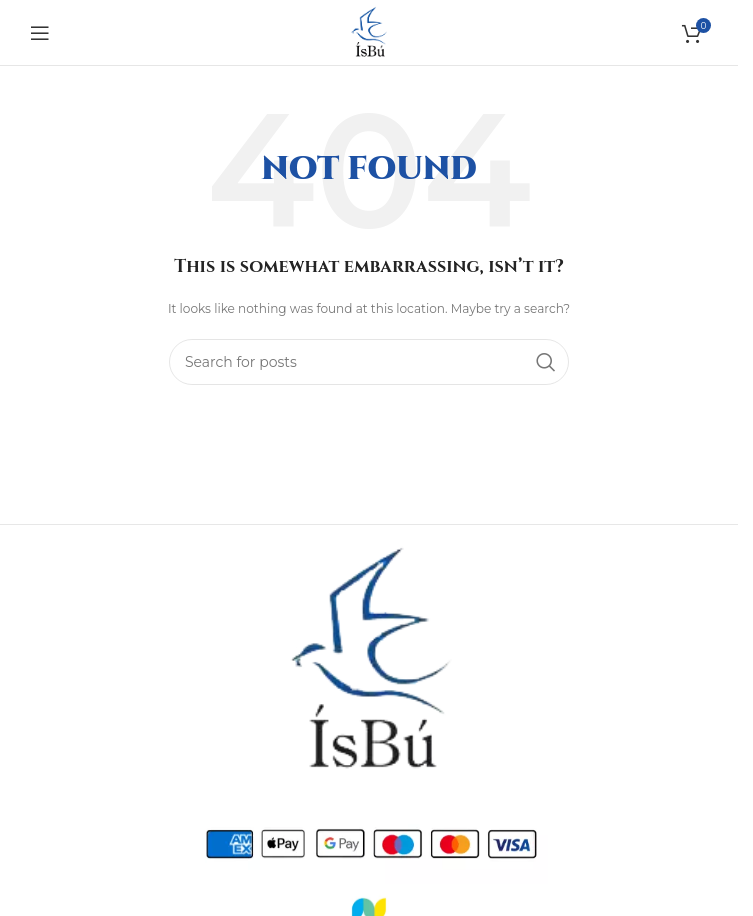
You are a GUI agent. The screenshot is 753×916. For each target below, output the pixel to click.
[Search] (369, 362)
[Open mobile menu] (40, 33)
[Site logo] (369, 31)
